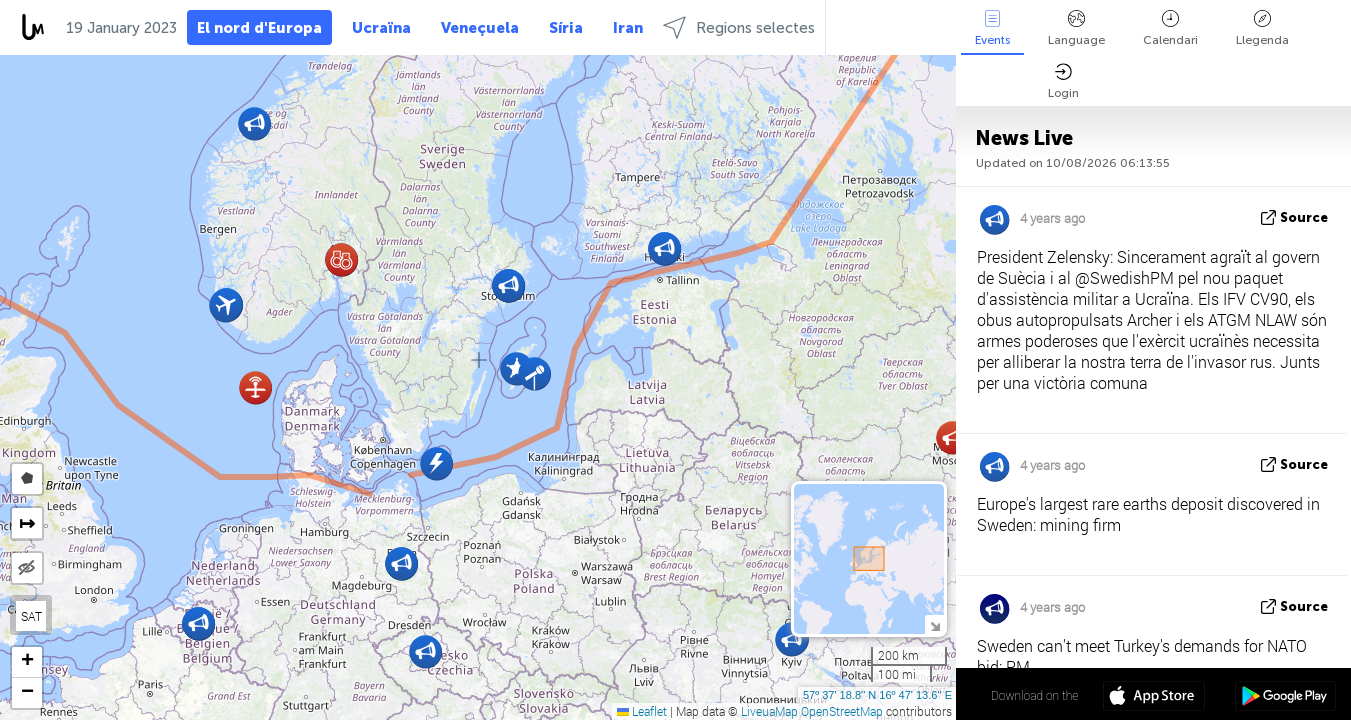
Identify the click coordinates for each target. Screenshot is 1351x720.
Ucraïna (381, 28)
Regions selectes (739, 27)
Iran (628, 28)
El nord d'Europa (259, 28)
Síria (566, 28)
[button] (255, 387)
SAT (31, 616)
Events (992, 28)
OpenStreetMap (842, 711)
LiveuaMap (769, 711)
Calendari (1170, 28)
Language (1076, 28)
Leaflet (642, 711)
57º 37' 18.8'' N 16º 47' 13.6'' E (877, 695)
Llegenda (1262, 28)
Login (1063, 81)
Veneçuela (480, 28)
